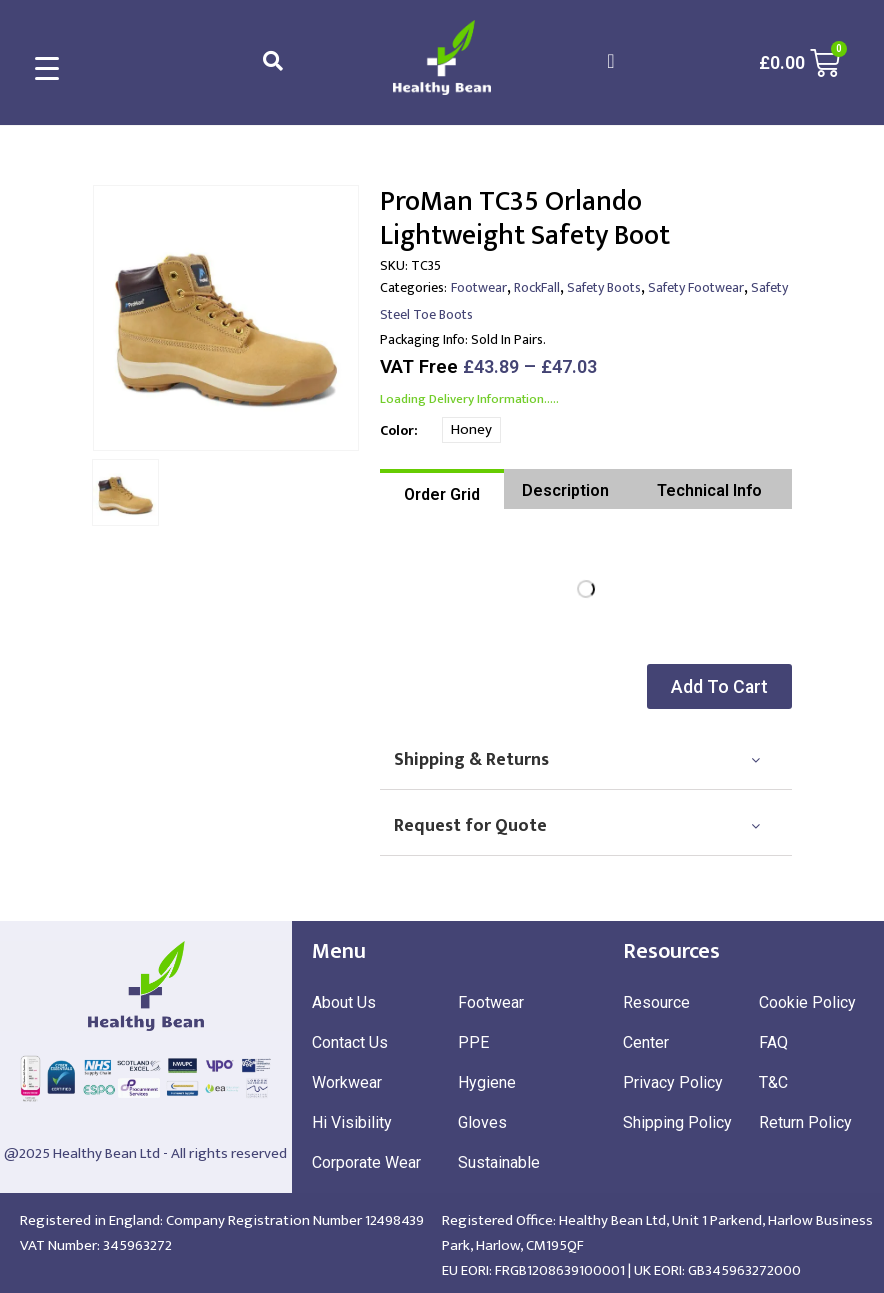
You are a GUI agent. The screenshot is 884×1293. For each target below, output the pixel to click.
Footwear (479, 287)
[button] (730, 686)
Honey (471, 429)
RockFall (537, 287)
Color (397, 430)
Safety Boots (604, 287)
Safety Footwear (696, 287)
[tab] (442, 489)
